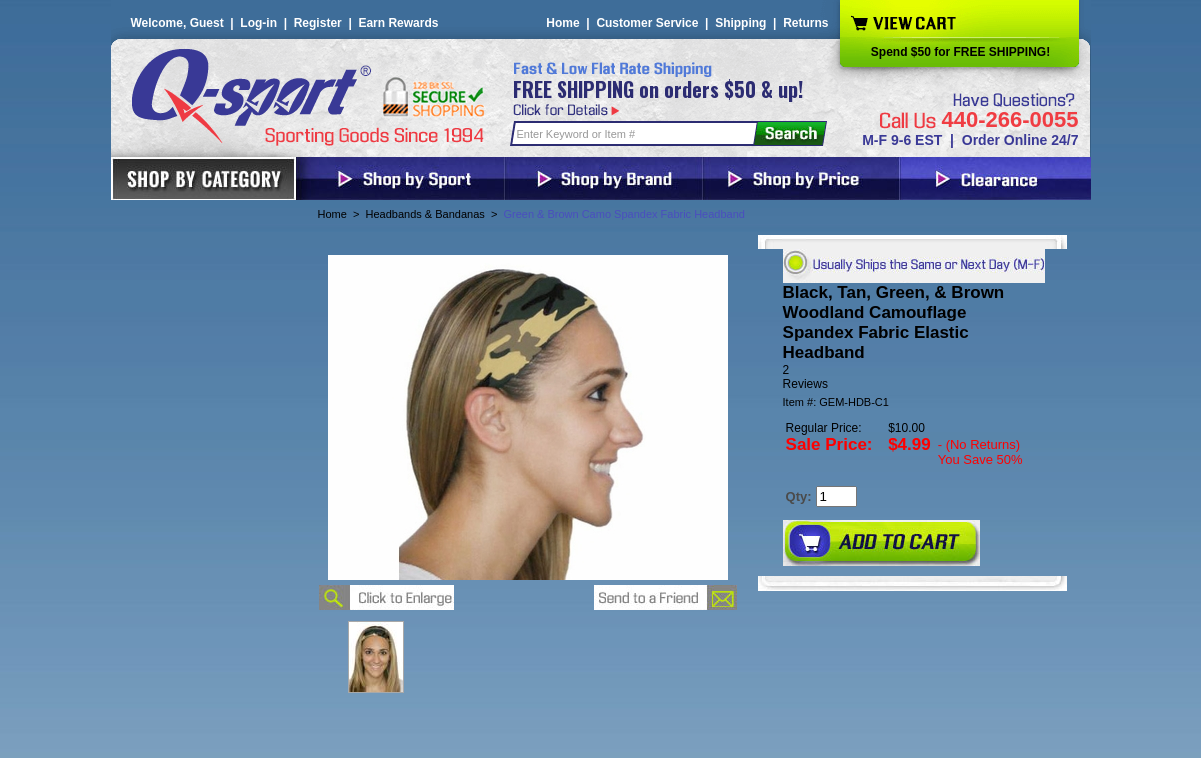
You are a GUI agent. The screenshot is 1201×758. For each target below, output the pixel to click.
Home (562, 23)
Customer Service (647, 23)
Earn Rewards (398, 23)
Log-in (258, 23)
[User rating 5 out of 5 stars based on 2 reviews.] (912, 377)
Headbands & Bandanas (425, 214)
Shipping (740, 23)
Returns (805, 23)
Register (318, 23)
